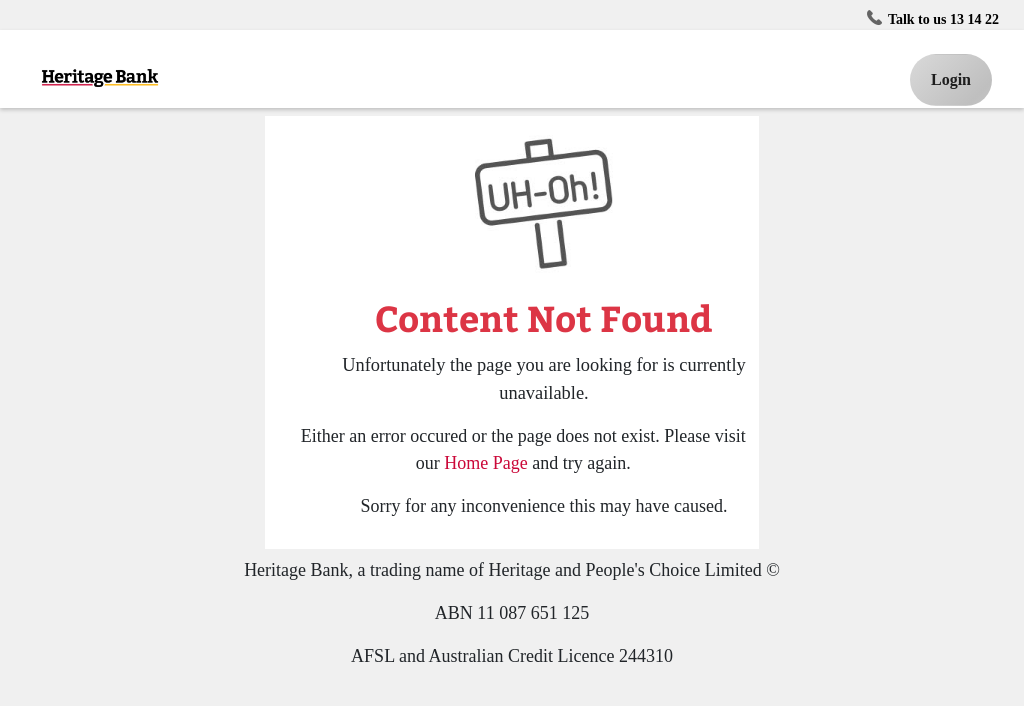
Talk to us (936, 18)
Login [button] (951, 79)
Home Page (485, 463)
